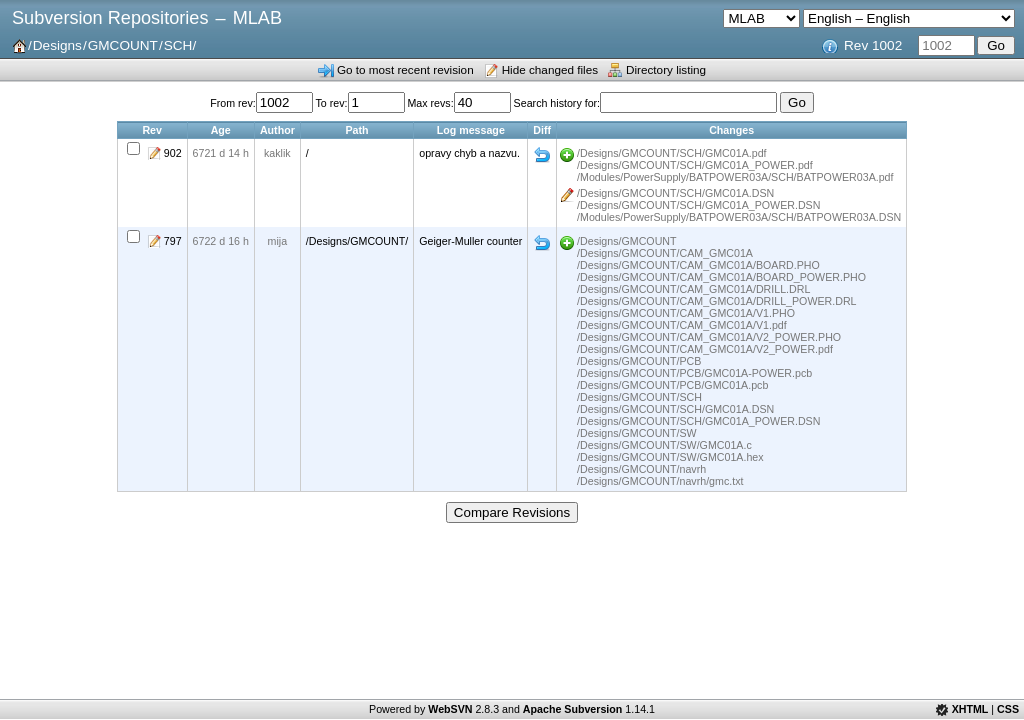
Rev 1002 (873, 45)
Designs (57, 45)
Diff (542, 155)
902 (173, 153)
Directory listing (666, 69)
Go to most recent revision (405, 69)
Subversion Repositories (110, 18)
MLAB (257, 18)
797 (173, 241)
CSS (1008, 709)
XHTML (970, 709)
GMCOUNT (123, 45)
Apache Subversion (573, 709)
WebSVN (450, 709)
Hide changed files (550, 69)
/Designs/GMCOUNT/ (357, 241)
